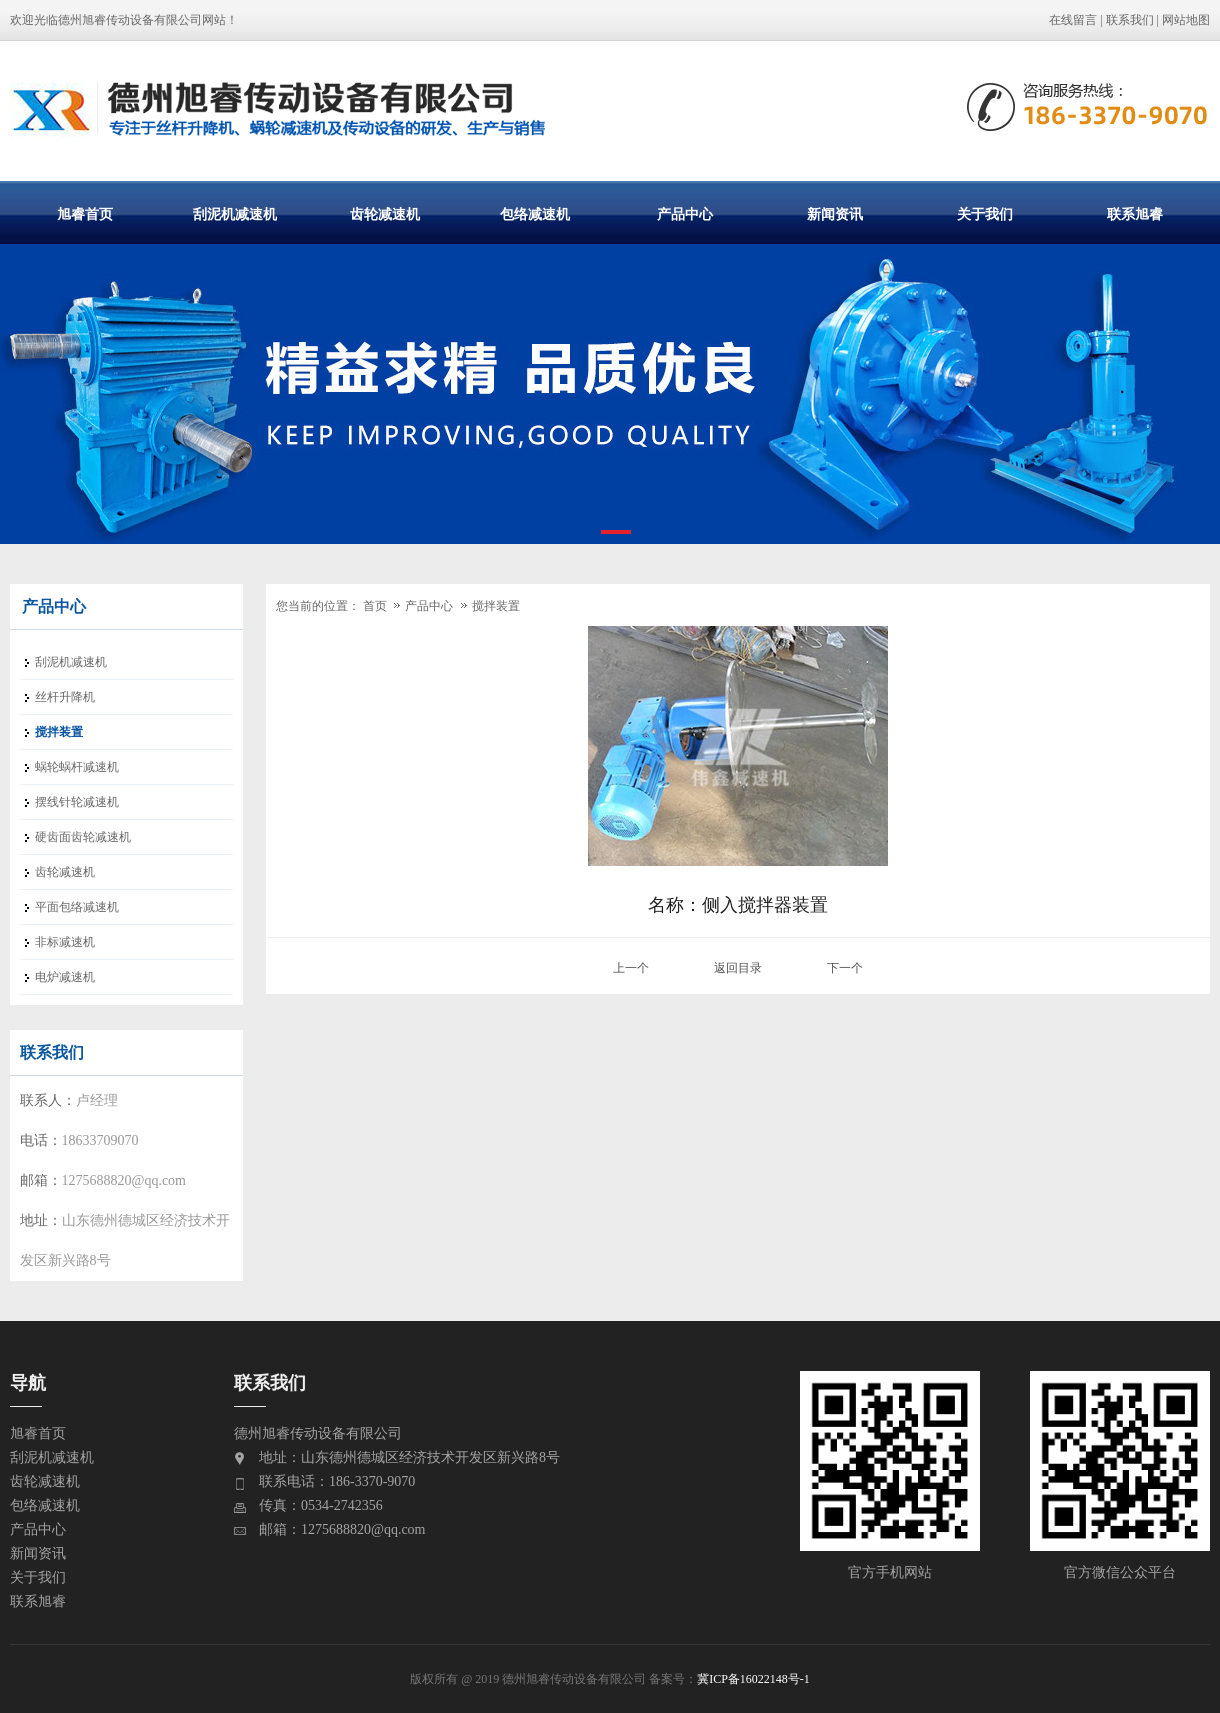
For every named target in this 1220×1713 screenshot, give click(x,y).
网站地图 (1186, 20)
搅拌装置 (496, 606)
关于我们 (985, 214)
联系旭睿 (1135, 214)
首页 (375, 606)
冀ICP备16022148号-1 (753, 1679)
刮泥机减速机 (235, 214)
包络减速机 (535, 214)
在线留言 (1073, 20)
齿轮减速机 (385, 214)
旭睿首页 (85, 214)
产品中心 (685, 214)
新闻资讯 (835, 214)
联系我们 (1130, 20)
